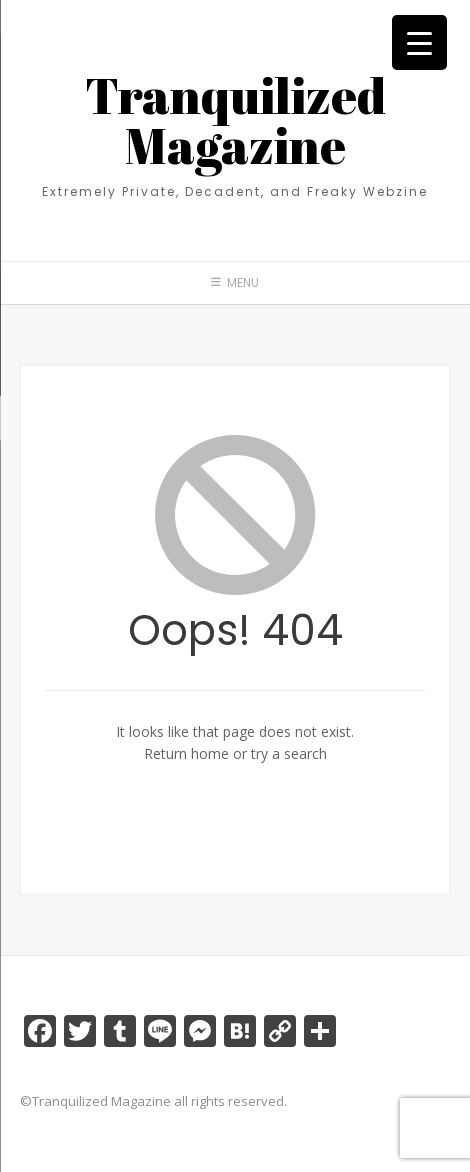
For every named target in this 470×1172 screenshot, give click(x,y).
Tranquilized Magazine (235, 120)
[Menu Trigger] (419, 42)
